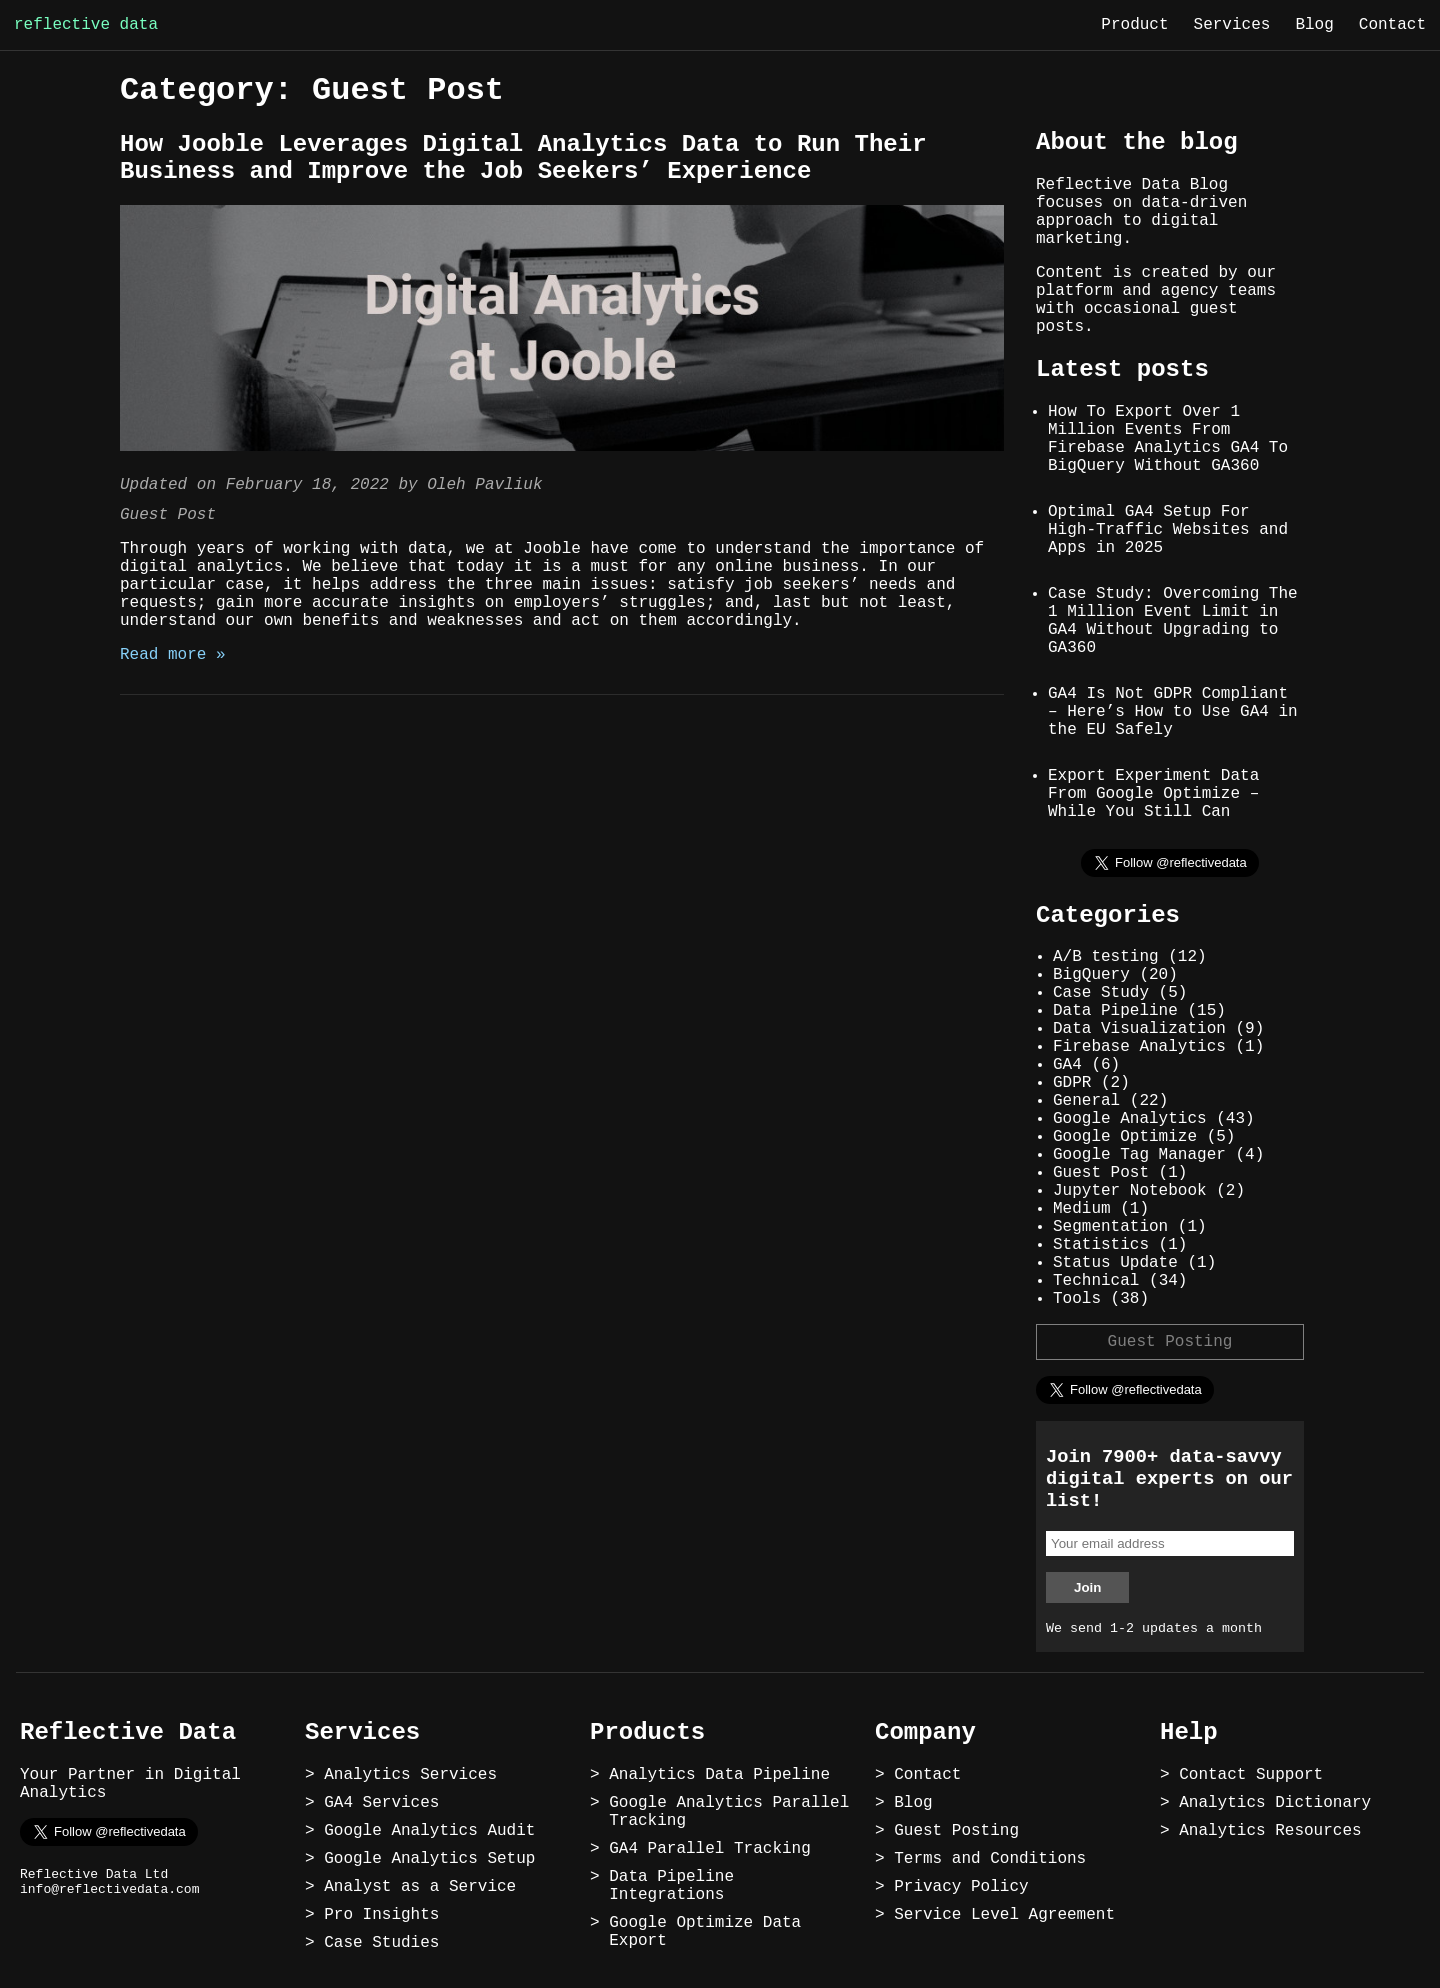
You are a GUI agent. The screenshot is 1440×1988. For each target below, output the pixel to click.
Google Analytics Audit (429, 1831)
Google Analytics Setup (429, 1859)
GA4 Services (381, 1803)
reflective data (86, 25)
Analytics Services (410, 1775)
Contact (1392, 25)
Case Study (1101, 993)
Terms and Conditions (990, 1859)
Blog (1314, 25)
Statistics (1101, 1245)
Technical (1096, 1281)
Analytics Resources (1270, 1831)
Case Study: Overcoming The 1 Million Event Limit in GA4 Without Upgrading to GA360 (1173, 621)
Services (1232, 25)
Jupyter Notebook (1130, 1191)
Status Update (1115, 1263)
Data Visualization (1139, 1029)
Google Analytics (1130, 1119)
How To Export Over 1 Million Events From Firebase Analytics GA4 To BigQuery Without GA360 (1168, 439)
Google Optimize (1125, 1137)
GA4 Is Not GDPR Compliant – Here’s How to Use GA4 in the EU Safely (1173, 712)
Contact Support (1251, 1775)
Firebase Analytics (1139, 1047)
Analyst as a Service (420, 1887)
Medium (1082, 1209)
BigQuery (1091, 975)
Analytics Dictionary (1275, 1803)
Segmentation (1110, 1227)
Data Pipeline (1115, 1011)
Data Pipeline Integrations (671, 1886)
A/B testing (1106, 957)
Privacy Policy (961, 1887)
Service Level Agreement (1004, 1915)
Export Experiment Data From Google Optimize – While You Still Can (1153, 794)
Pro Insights (381, 1915)
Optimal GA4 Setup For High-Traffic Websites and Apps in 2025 (1168, 530)
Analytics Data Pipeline (719, 1775)
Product (1134, 25)
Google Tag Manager (1139, 1155)
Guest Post (168, 515)
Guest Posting (1170, 1342)
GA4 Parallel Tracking (710, 1849)
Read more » (173, 655)
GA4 (1067, 1065)
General (1086, 1101)
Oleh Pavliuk (484, 485)
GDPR (1072, 1083)
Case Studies (381, 1943)
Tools (1077, 1299)
